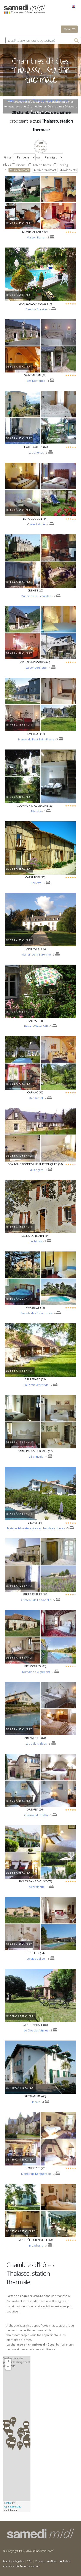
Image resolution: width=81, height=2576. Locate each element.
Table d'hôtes (40, 165)
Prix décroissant (44, 170)
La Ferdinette (36, 1887)
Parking (61, 165)
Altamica (36, 811)
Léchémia (36, 1241)
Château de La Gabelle (36, 1600)
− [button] (8, 2367)
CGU (29, 2561)
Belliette (36, 883)
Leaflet (7, 2503)
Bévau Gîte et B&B (36, 1026)
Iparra (36, 2102)
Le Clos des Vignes (36, 2030)
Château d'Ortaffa (36, 1815)
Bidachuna (36, 2245)
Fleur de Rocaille (36, 309)
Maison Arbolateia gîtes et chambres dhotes (36, 1528)
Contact (39, 2561)
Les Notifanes (36, 381)
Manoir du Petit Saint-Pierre (36, 739)
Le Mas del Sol (36, 1959)
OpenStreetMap (12, 2506)
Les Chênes (36, 452)
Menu (69, 29)
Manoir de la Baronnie (36, 954)
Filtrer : (8, 157)
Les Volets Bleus (36, 1743)
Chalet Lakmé (36, 524)
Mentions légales (13, 2561)
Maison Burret (36, 237)
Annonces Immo (28, 2566)
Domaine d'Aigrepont (36, 1672)
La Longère (36, 1170)
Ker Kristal (36, 1098)
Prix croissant (19, 170)
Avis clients (68, 170)
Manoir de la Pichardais (36, 596)
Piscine (19, 165)
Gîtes (52, 2561)
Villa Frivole (36, 1457)
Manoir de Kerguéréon (36, 2174)
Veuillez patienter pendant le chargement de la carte (16, 2434)
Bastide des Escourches (36, 1313)
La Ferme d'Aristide (36, 1385)
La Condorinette (36, 668)
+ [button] (8, 2361)
